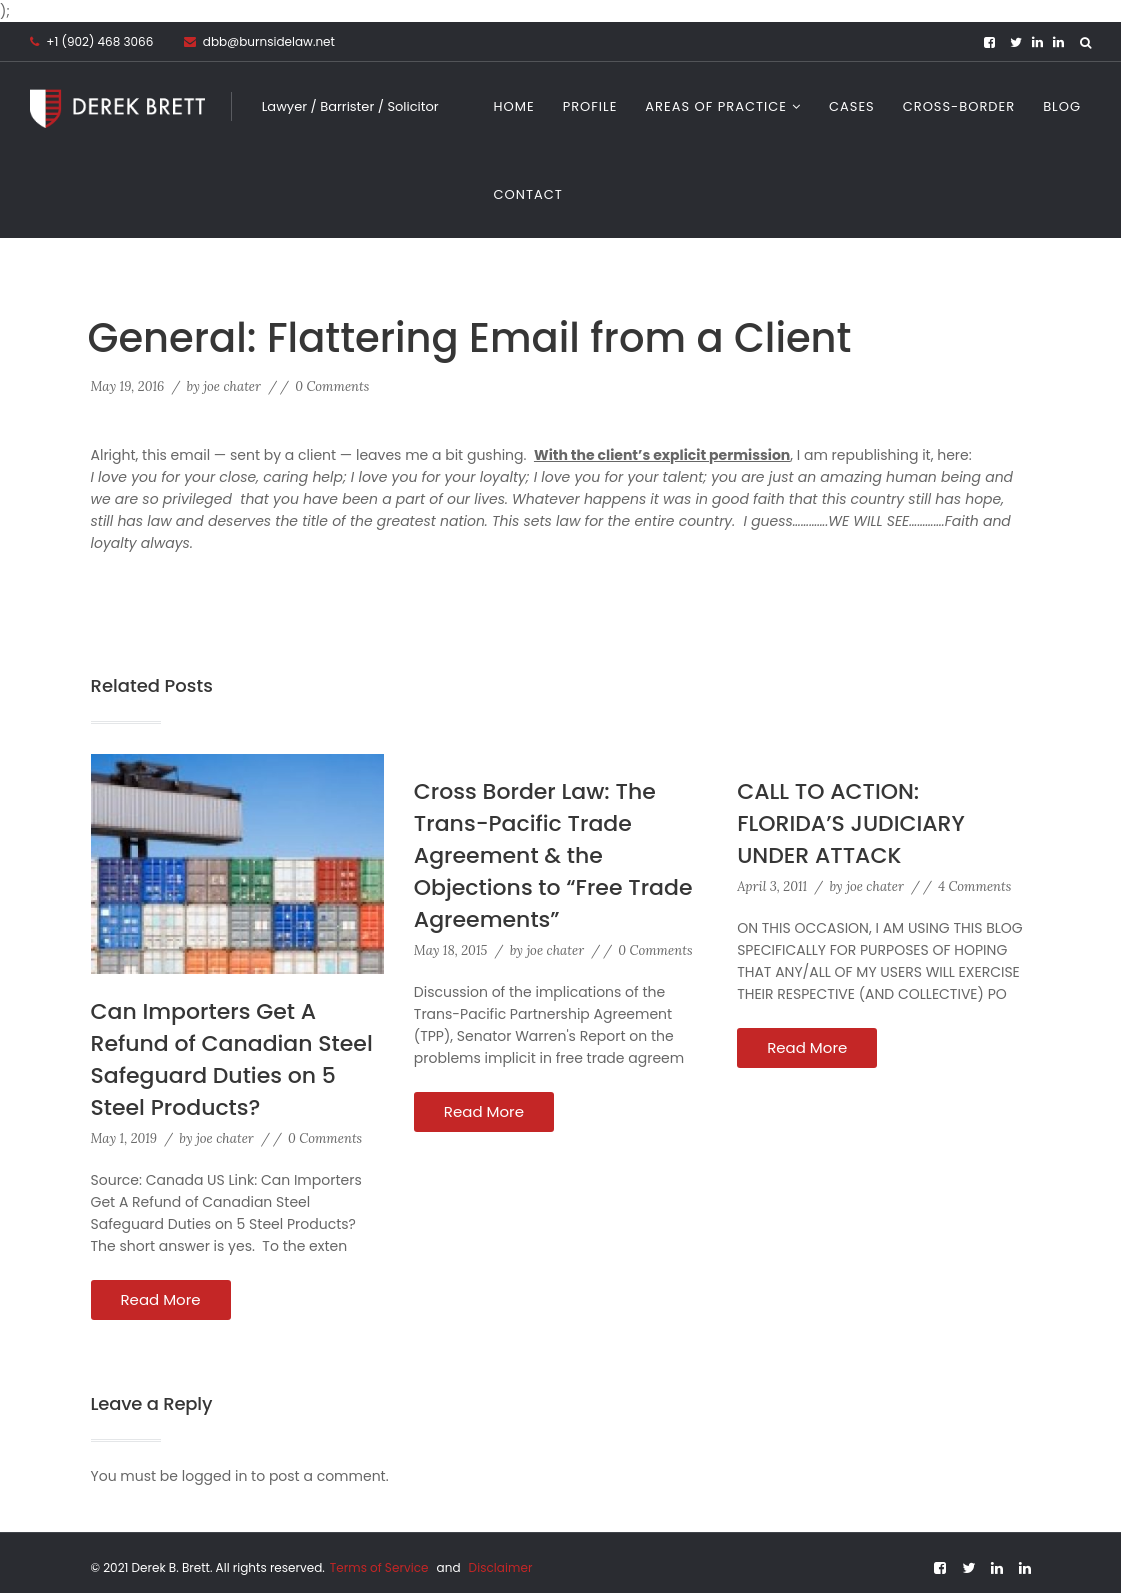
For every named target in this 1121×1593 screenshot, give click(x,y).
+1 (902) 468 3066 (99, 41)
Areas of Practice (716, 106)
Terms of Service (381, 1567)
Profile (590, 106)
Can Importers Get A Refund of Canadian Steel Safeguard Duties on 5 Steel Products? (232, 1059)
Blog (1062, 106)
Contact (528, 194)
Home (514, 106)
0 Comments (332, 386)
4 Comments (974, 886)
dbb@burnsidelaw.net (259, 41)
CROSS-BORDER (959, 106)
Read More (161, 1299)
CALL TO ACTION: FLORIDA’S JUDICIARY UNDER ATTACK (851, 823)
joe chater (232, 386)
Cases (852, 106)
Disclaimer (501, 1567)
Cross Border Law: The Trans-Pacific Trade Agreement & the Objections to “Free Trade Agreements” (553, 855)
